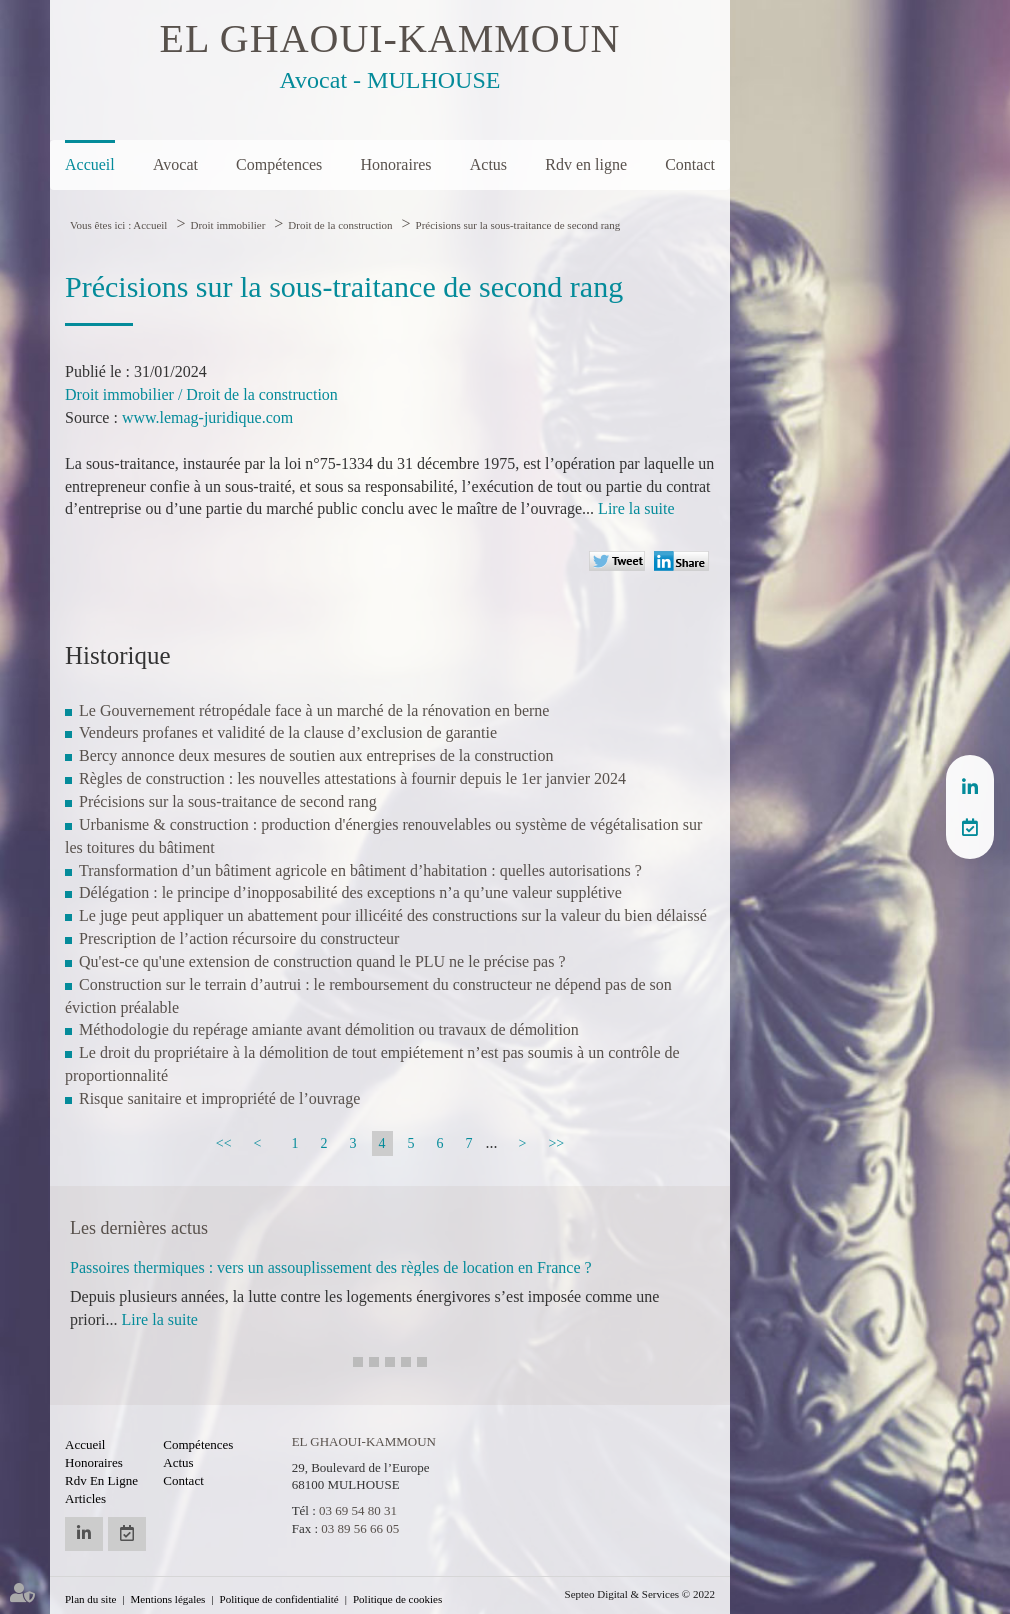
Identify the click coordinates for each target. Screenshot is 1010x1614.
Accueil (90, 164)
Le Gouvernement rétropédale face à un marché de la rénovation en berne (314, 710)
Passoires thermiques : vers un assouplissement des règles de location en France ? (331, 1267)
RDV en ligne (970, 827)
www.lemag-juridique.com (207, 417)
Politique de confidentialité (279, 1599)
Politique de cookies (397, 1599)
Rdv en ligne (586, 164)
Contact (690, 164)
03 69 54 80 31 (358, 1510)
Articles (85, 1498)
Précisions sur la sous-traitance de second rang (518, 225)
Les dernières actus (139, 1228)
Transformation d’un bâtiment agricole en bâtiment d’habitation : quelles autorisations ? (360, 870)
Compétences (279, 164)
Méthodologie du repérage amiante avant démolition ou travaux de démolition (329, 1029)
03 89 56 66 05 (360, 1528)
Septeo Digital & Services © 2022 (640, 1594)
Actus (488, 164)
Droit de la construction (340, 225)
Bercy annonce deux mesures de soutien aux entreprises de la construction (316, 755)
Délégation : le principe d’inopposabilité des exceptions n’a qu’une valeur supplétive (350, 892)
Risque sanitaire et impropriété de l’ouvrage (219, 1098)
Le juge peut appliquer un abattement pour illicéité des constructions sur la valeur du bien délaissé (393, 915)
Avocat (175, 164)
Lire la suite (636, 508)
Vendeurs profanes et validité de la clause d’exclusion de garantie (288, 732)
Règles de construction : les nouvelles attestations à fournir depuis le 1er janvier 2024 (352, 778)
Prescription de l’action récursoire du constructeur (239, 938)
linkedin (970, 787)
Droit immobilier (227, 225)
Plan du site (90, 1599)
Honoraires (395, 164)
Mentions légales (168, 1599)
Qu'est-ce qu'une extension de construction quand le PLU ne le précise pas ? (322, 961)
